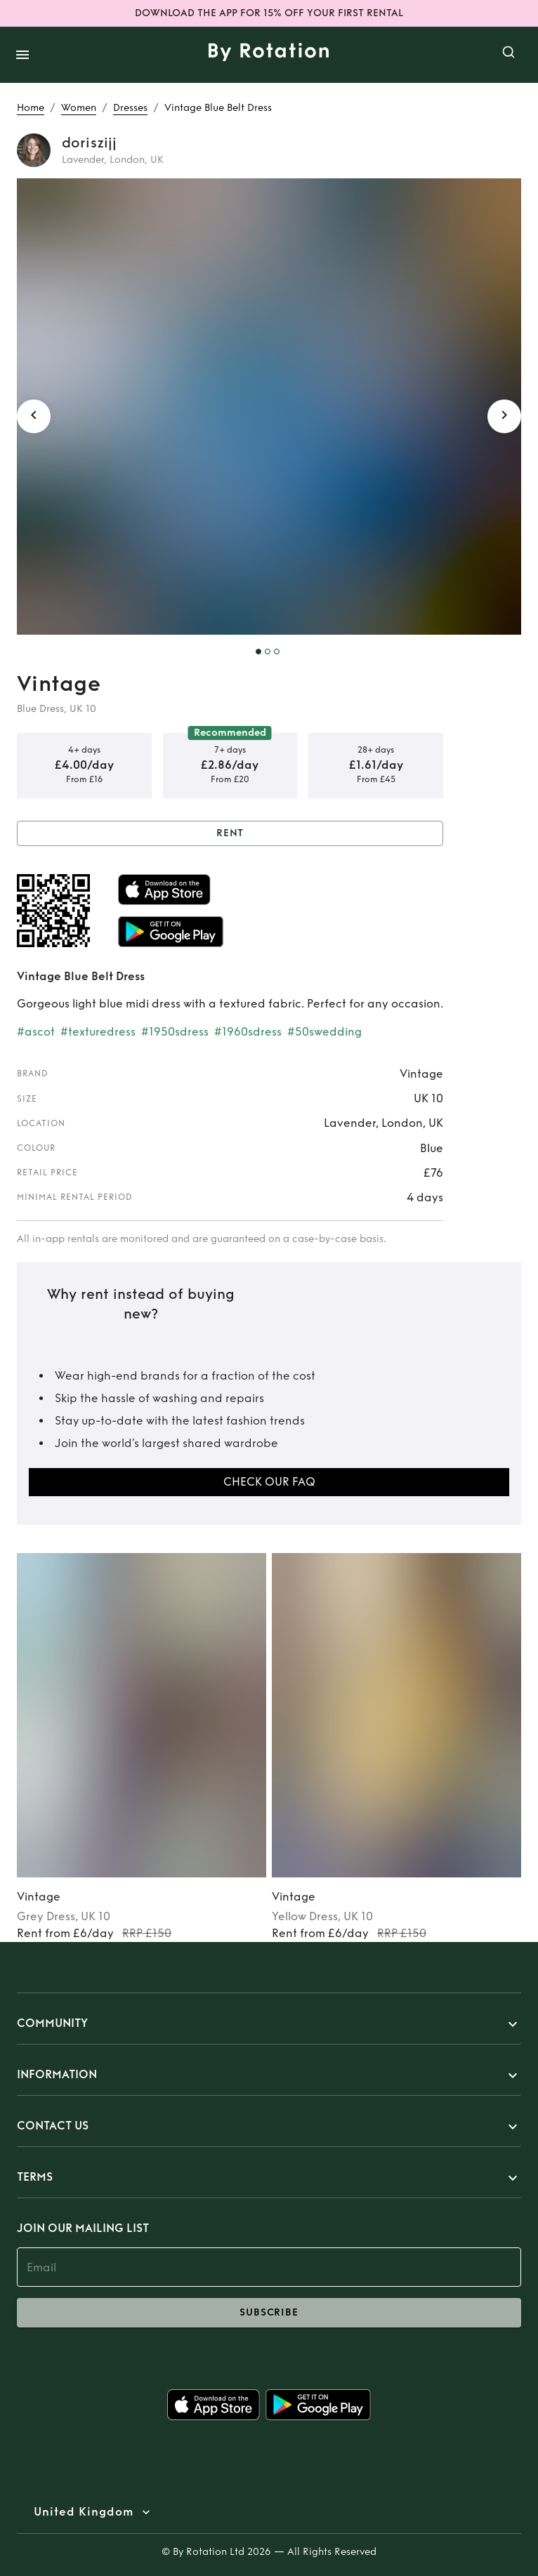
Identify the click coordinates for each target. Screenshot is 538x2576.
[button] (269, 2024)
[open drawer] (22, 55)
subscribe (269, 2312)
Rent (230, 833)
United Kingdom (83, 2512)
